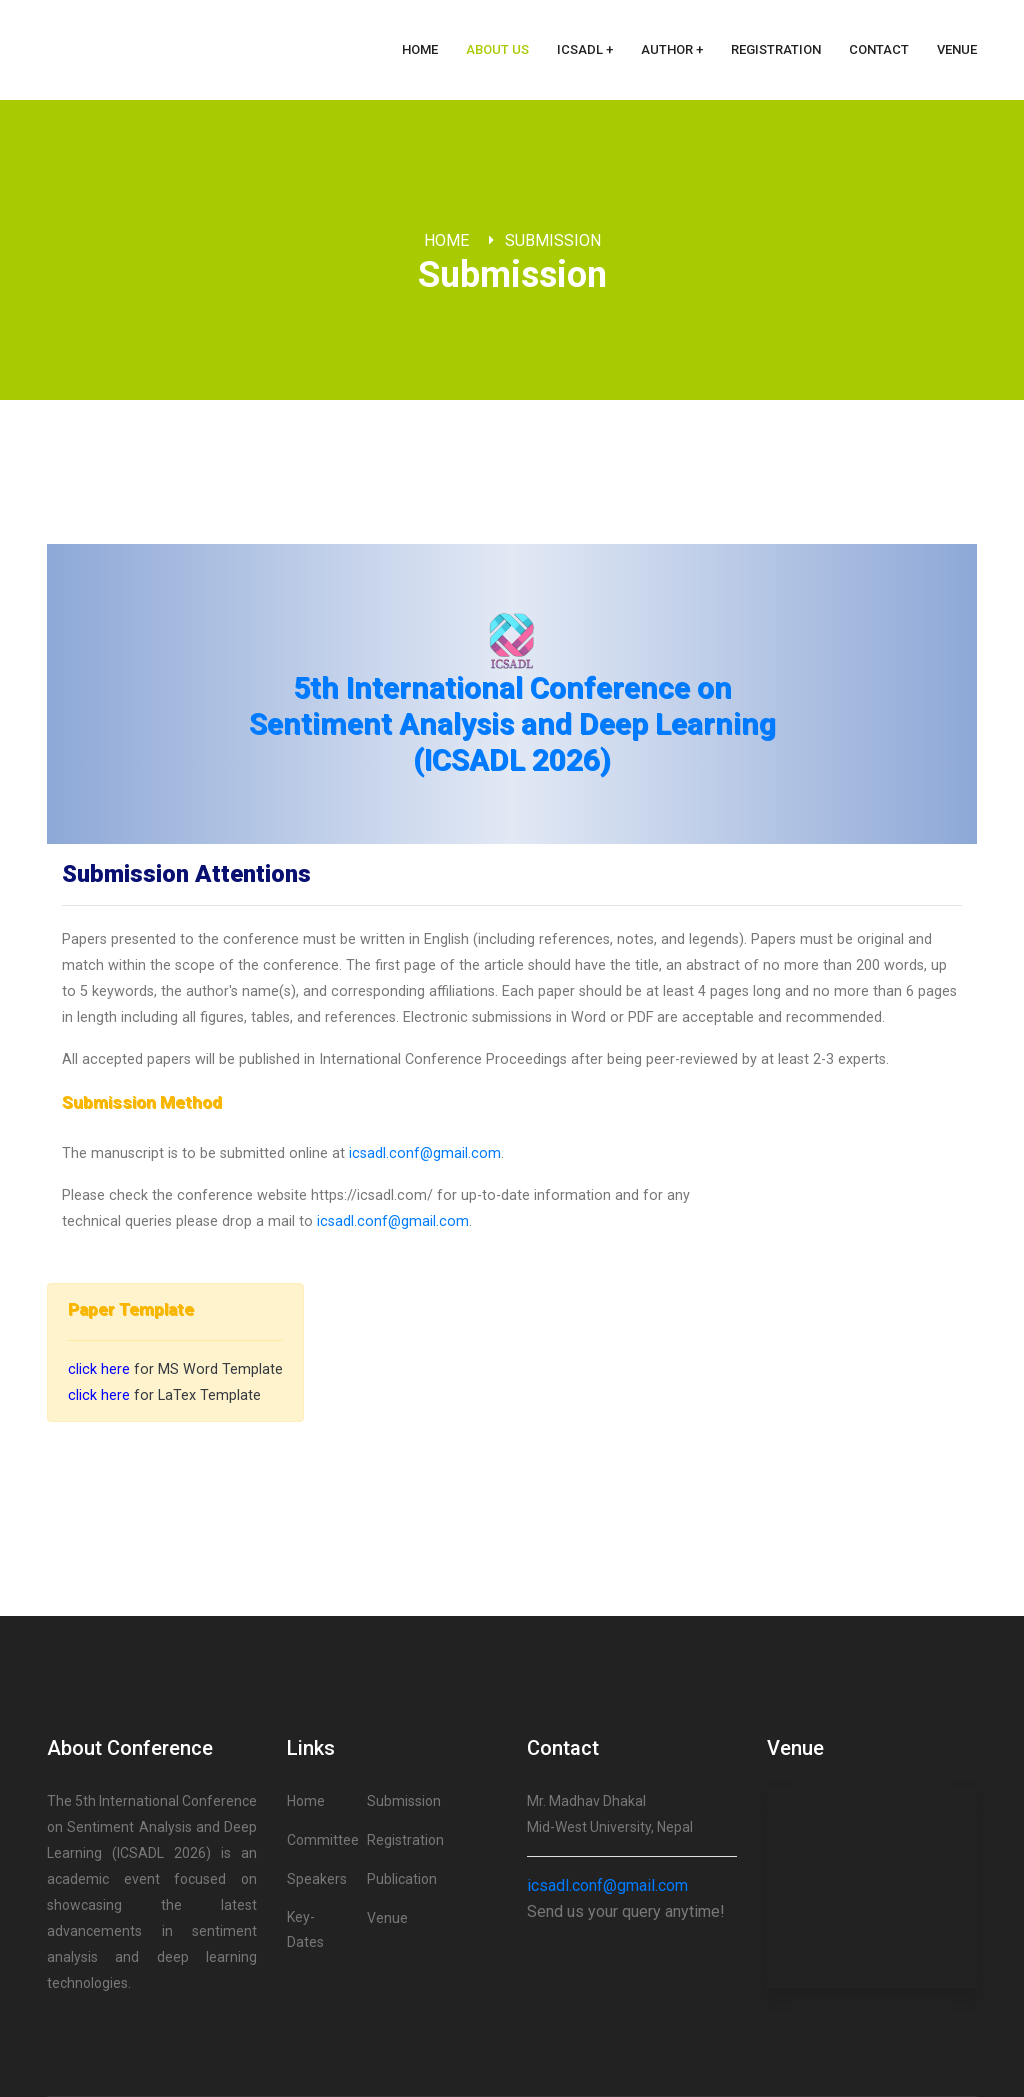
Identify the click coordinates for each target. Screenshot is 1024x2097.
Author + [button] (672, 49)
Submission (553, 240)
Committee (323, 1840)
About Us (497, 49)
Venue (957, 49)
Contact (879, 49)
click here (99, 1369)
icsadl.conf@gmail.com (425, 1153)
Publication (402, 1879)
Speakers (317, 1879)
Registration (776, 49)
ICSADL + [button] (585, 49)
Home (420, 49)
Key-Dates (305, 1929)
